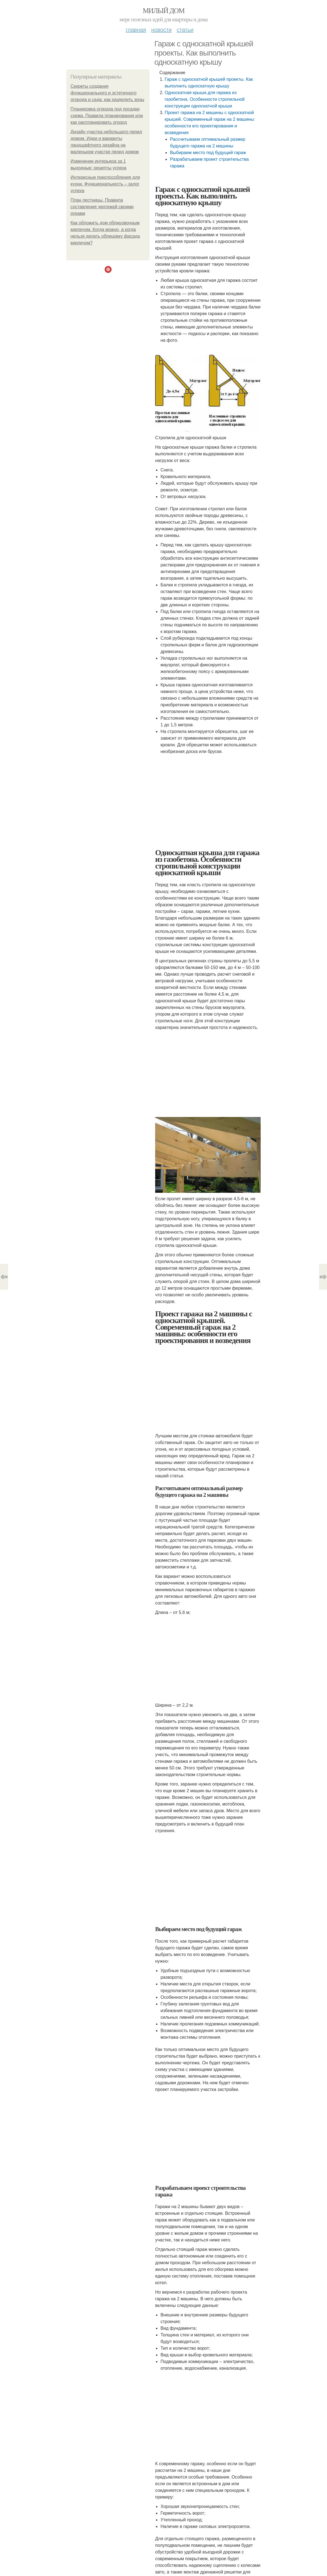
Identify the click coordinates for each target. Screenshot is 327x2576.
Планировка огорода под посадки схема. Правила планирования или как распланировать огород (107, 116)
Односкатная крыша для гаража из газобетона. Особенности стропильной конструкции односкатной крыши (205, 99)
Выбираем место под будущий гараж (208, 152)
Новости (161, 30)
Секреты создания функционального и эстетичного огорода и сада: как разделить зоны (107, 93)
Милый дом (163, 11)
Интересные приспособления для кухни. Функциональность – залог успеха (105, 184)
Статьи (185, 30)
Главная (136, 30)
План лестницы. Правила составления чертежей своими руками (102, 207)
